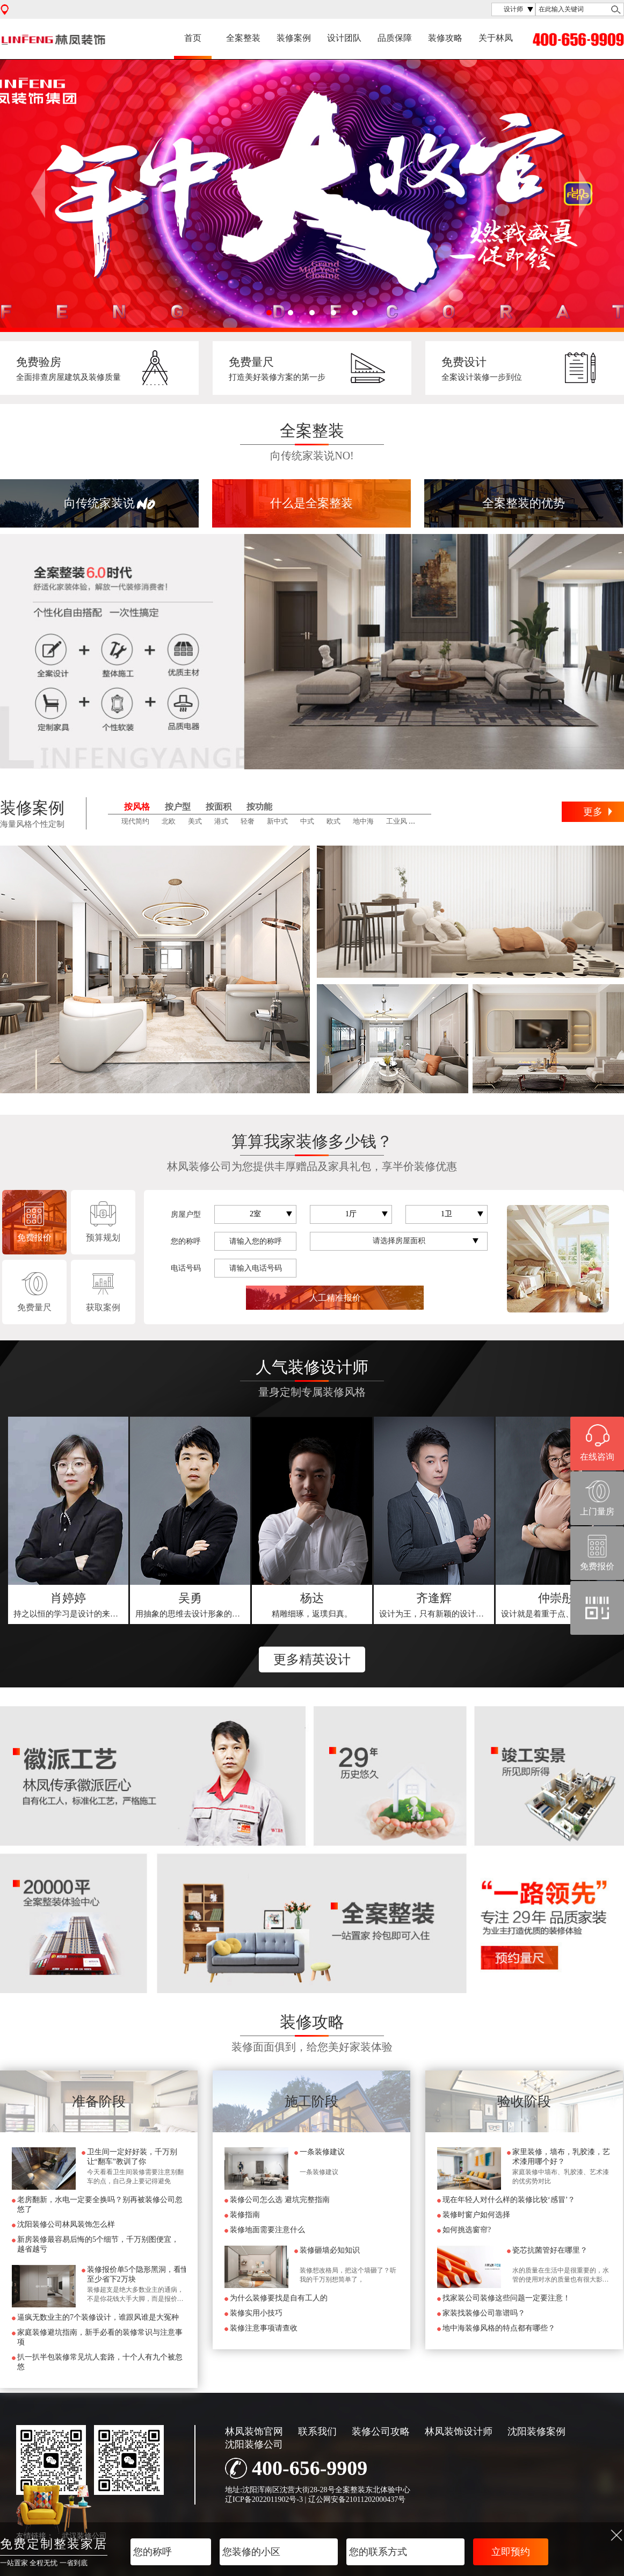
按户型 (178, 806)
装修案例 (294, 37)
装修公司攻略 (381, 2431)
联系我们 (317, 2431)
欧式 (333, 821)
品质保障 (395, 37)
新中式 (277, 821)
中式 (307, 821)
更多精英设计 (312, 1659)
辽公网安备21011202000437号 (356, 2499)
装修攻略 (445, 37)
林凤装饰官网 (254, 2431)
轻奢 (248, 821)
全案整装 (243, 37)
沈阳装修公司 (254, 2444)
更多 (593, 811)
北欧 (169, 821)
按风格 (137, 806)
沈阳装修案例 (536, 2431)
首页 (192, 37)
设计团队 (344, 37)
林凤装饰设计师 (458, 2431)
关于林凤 (495, 37)
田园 (426, 821)
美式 (195, 821)
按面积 (218, 806)
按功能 (259, 806)
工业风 (396, 821)
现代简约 (135, 821)
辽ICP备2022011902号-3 (264, 2499)
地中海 (363, 821)
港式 (221, 821)
